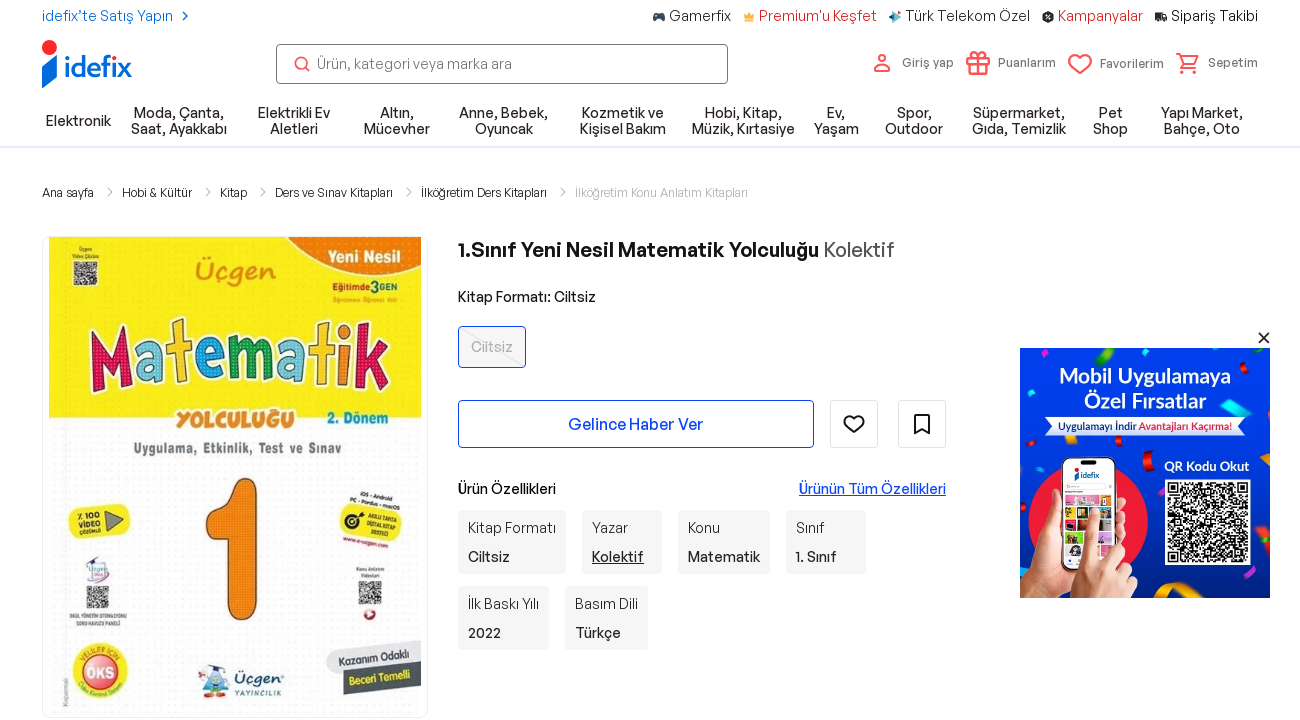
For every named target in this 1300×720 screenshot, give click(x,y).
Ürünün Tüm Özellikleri (872, 488)
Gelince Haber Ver (636, 424)
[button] (1217, 63)
